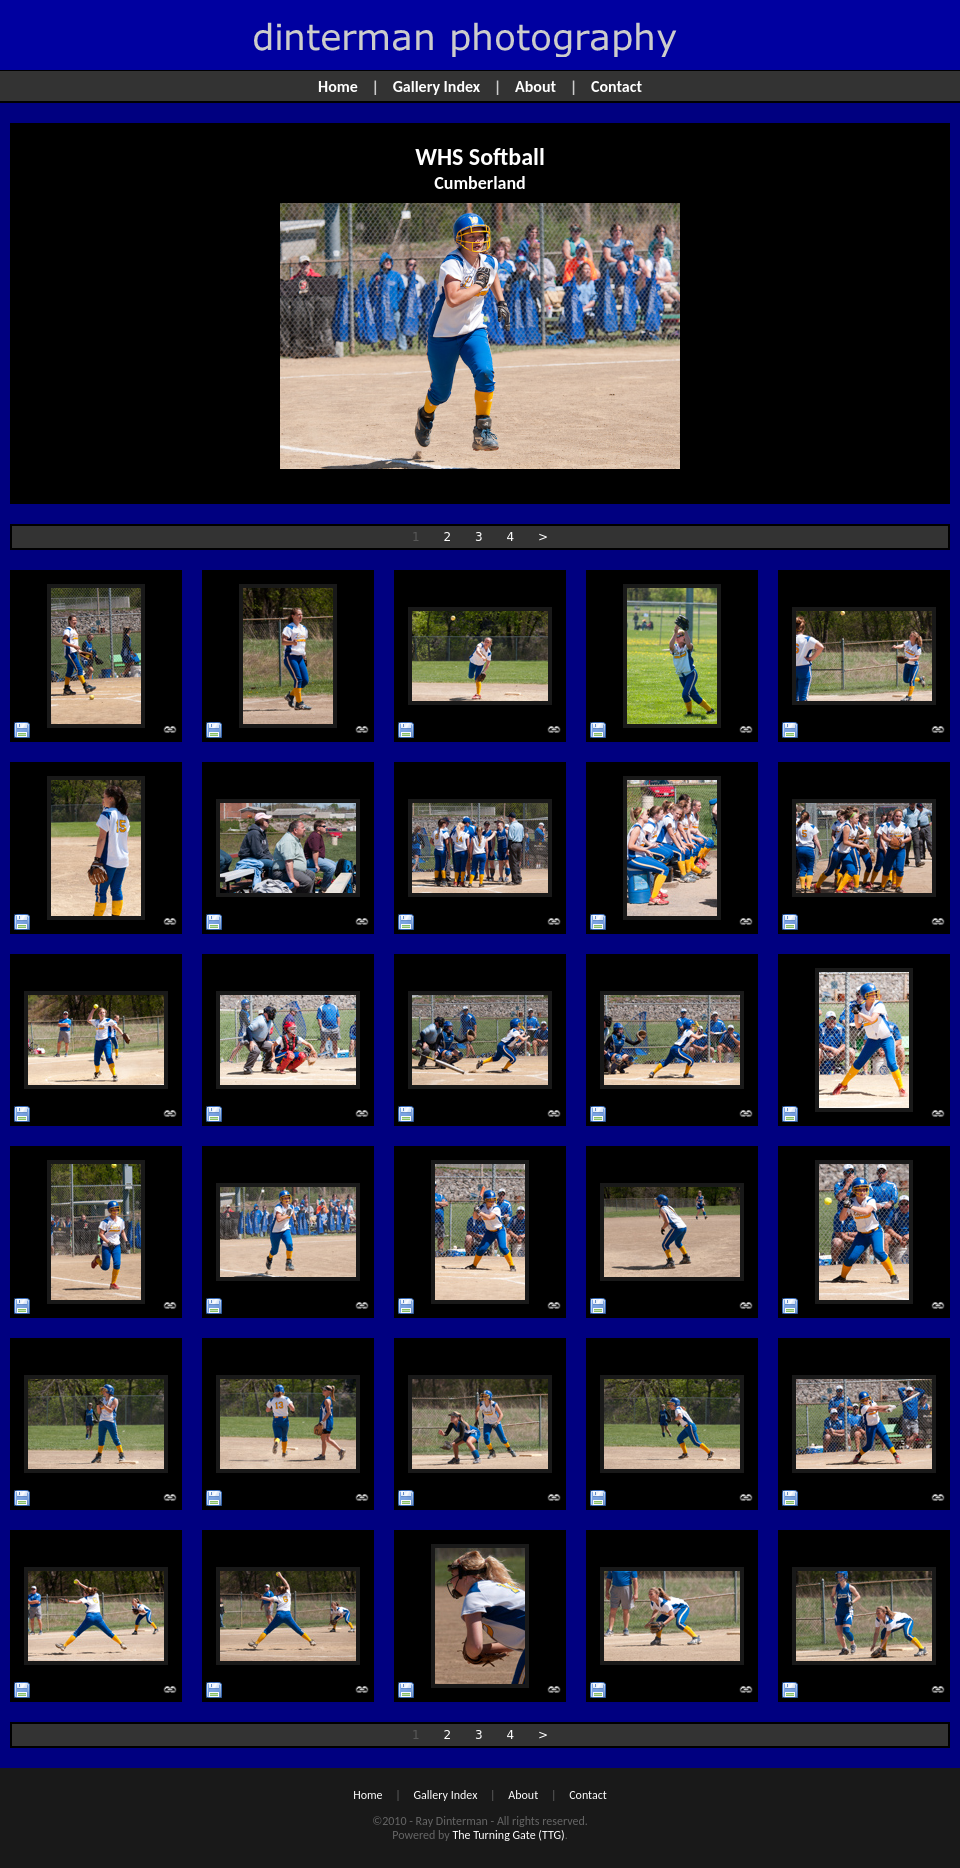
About (535, 86)
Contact (616, 86)
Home (338, 86)
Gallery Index (437, 86)
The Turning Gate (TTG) (508, 1835)
